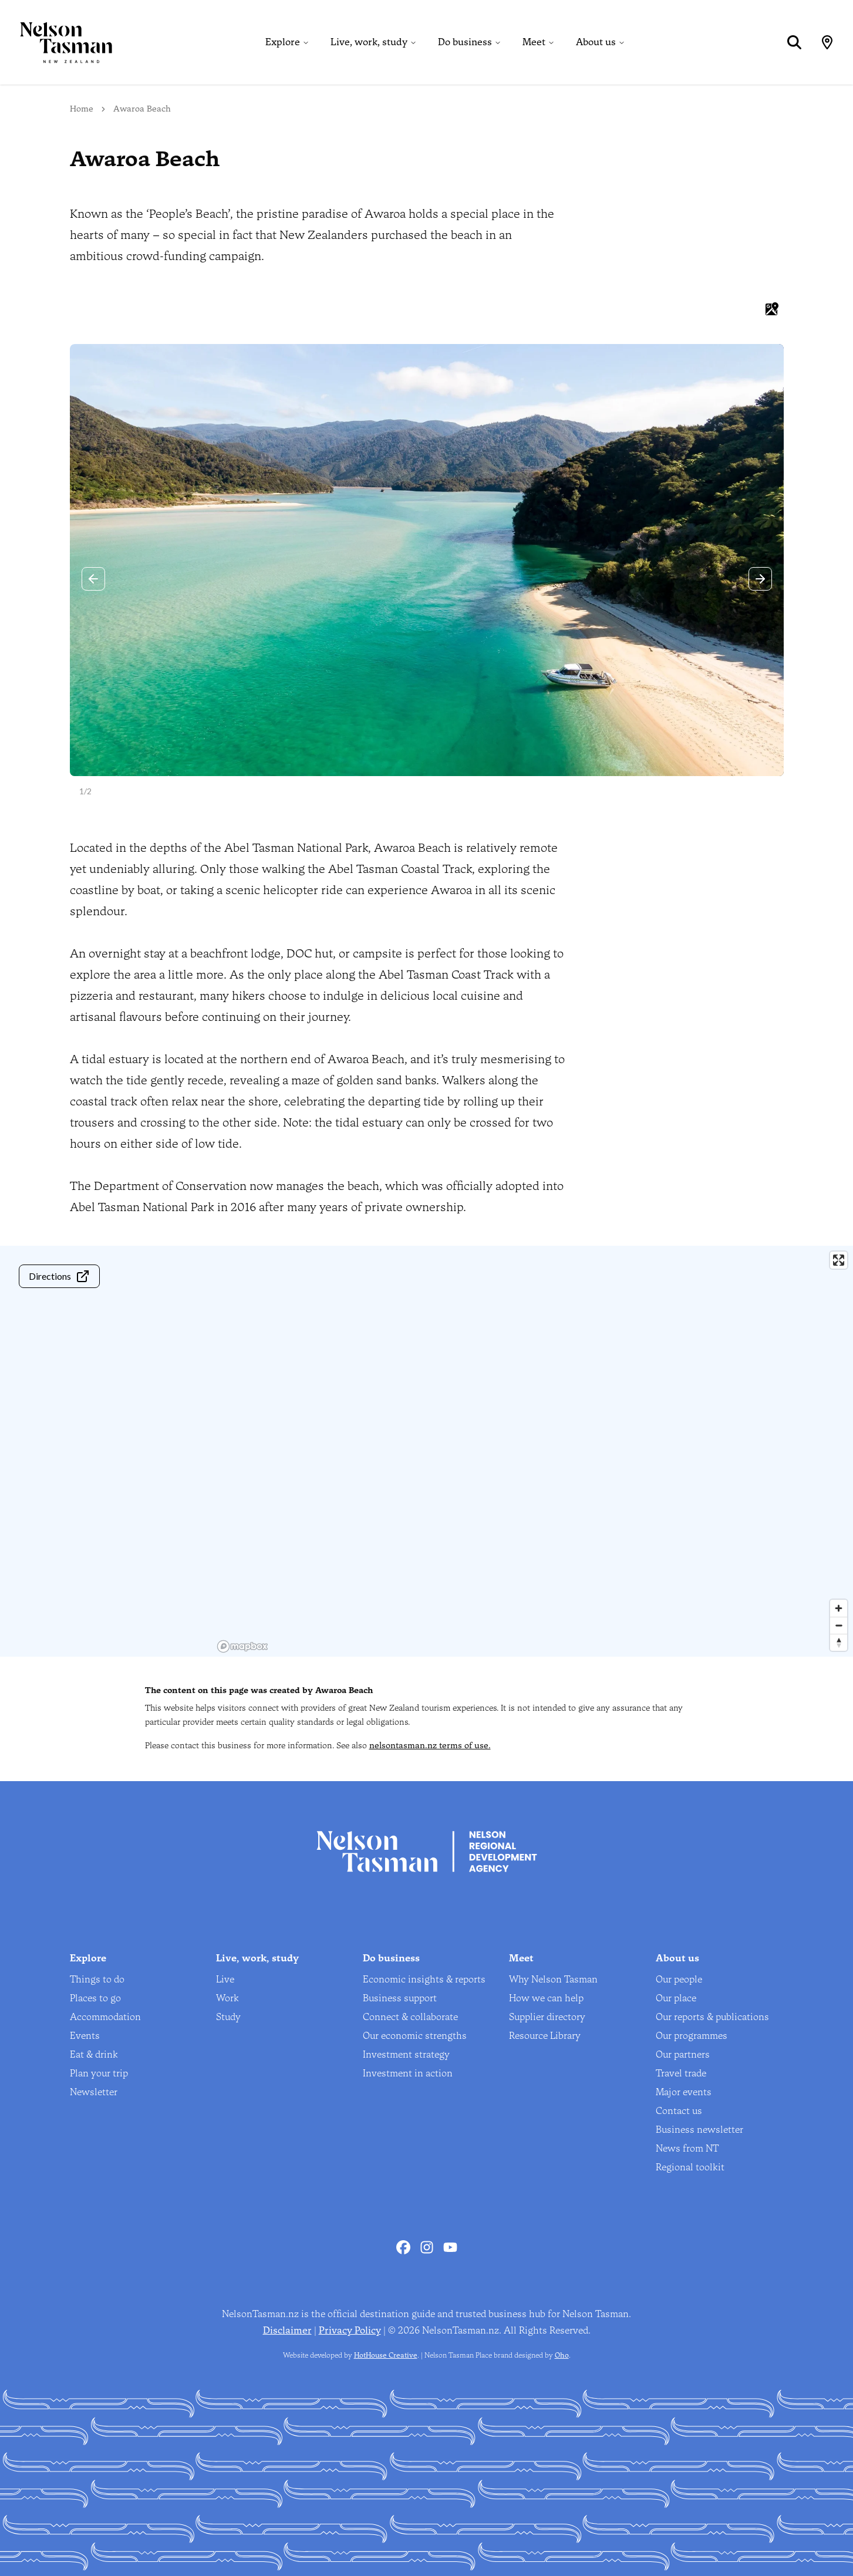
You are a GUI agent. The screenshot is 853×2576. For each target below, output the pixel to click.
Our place (676, 1998)
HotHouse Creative (385, 2355)
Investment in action (408, 2073)
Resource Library (545, 2035)
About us (596, 42)
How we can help (546, 1998)
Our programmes (691, 2035)
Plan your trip (99, 2073)
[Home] (56, 42)
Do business (465, 42)
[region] (533, 1451)
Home (81, 109)
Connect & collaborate (410, 2016)
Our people (679, 1979)
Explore (282, 42)
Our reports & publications (712, 2016)
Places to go (95, 1998)
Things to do (97, 1979)
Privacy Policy (350, 2330)
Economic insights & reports (424, 1979)
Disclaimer (287, 2330)
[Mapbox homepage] (242, 1646)
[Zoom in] (838, 1608)
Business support (400, 1998)
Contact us (679, 2110)
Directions (59, 1276)
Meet (533, 42)
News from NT (687, 2148)
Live (225, 1979)
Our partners (683, 2054)
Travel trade (681, 2073)
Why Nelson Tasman (553, 1979)
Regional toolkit (690, 2167)
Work (227, 1998)
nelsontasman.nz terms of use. (430, 1746)
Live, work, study (369, 42)
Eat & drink (94, 2054)
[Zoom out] (838, 1625)
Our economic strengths (415, 2035)
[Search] (794, 42)
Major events (684, 2092)
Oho (562, 2355)
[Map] (827, 42)
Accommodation (105, 2016)
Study (228, 2016)
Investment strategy (406, 2054)
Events (85, 2035)
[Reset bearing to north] (838, 1642)
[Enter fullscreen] (838, 1260)
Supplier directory (547, 2016)
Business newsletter (699, 2129)
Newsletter (93, 2092)
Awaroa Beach (142, 109)
